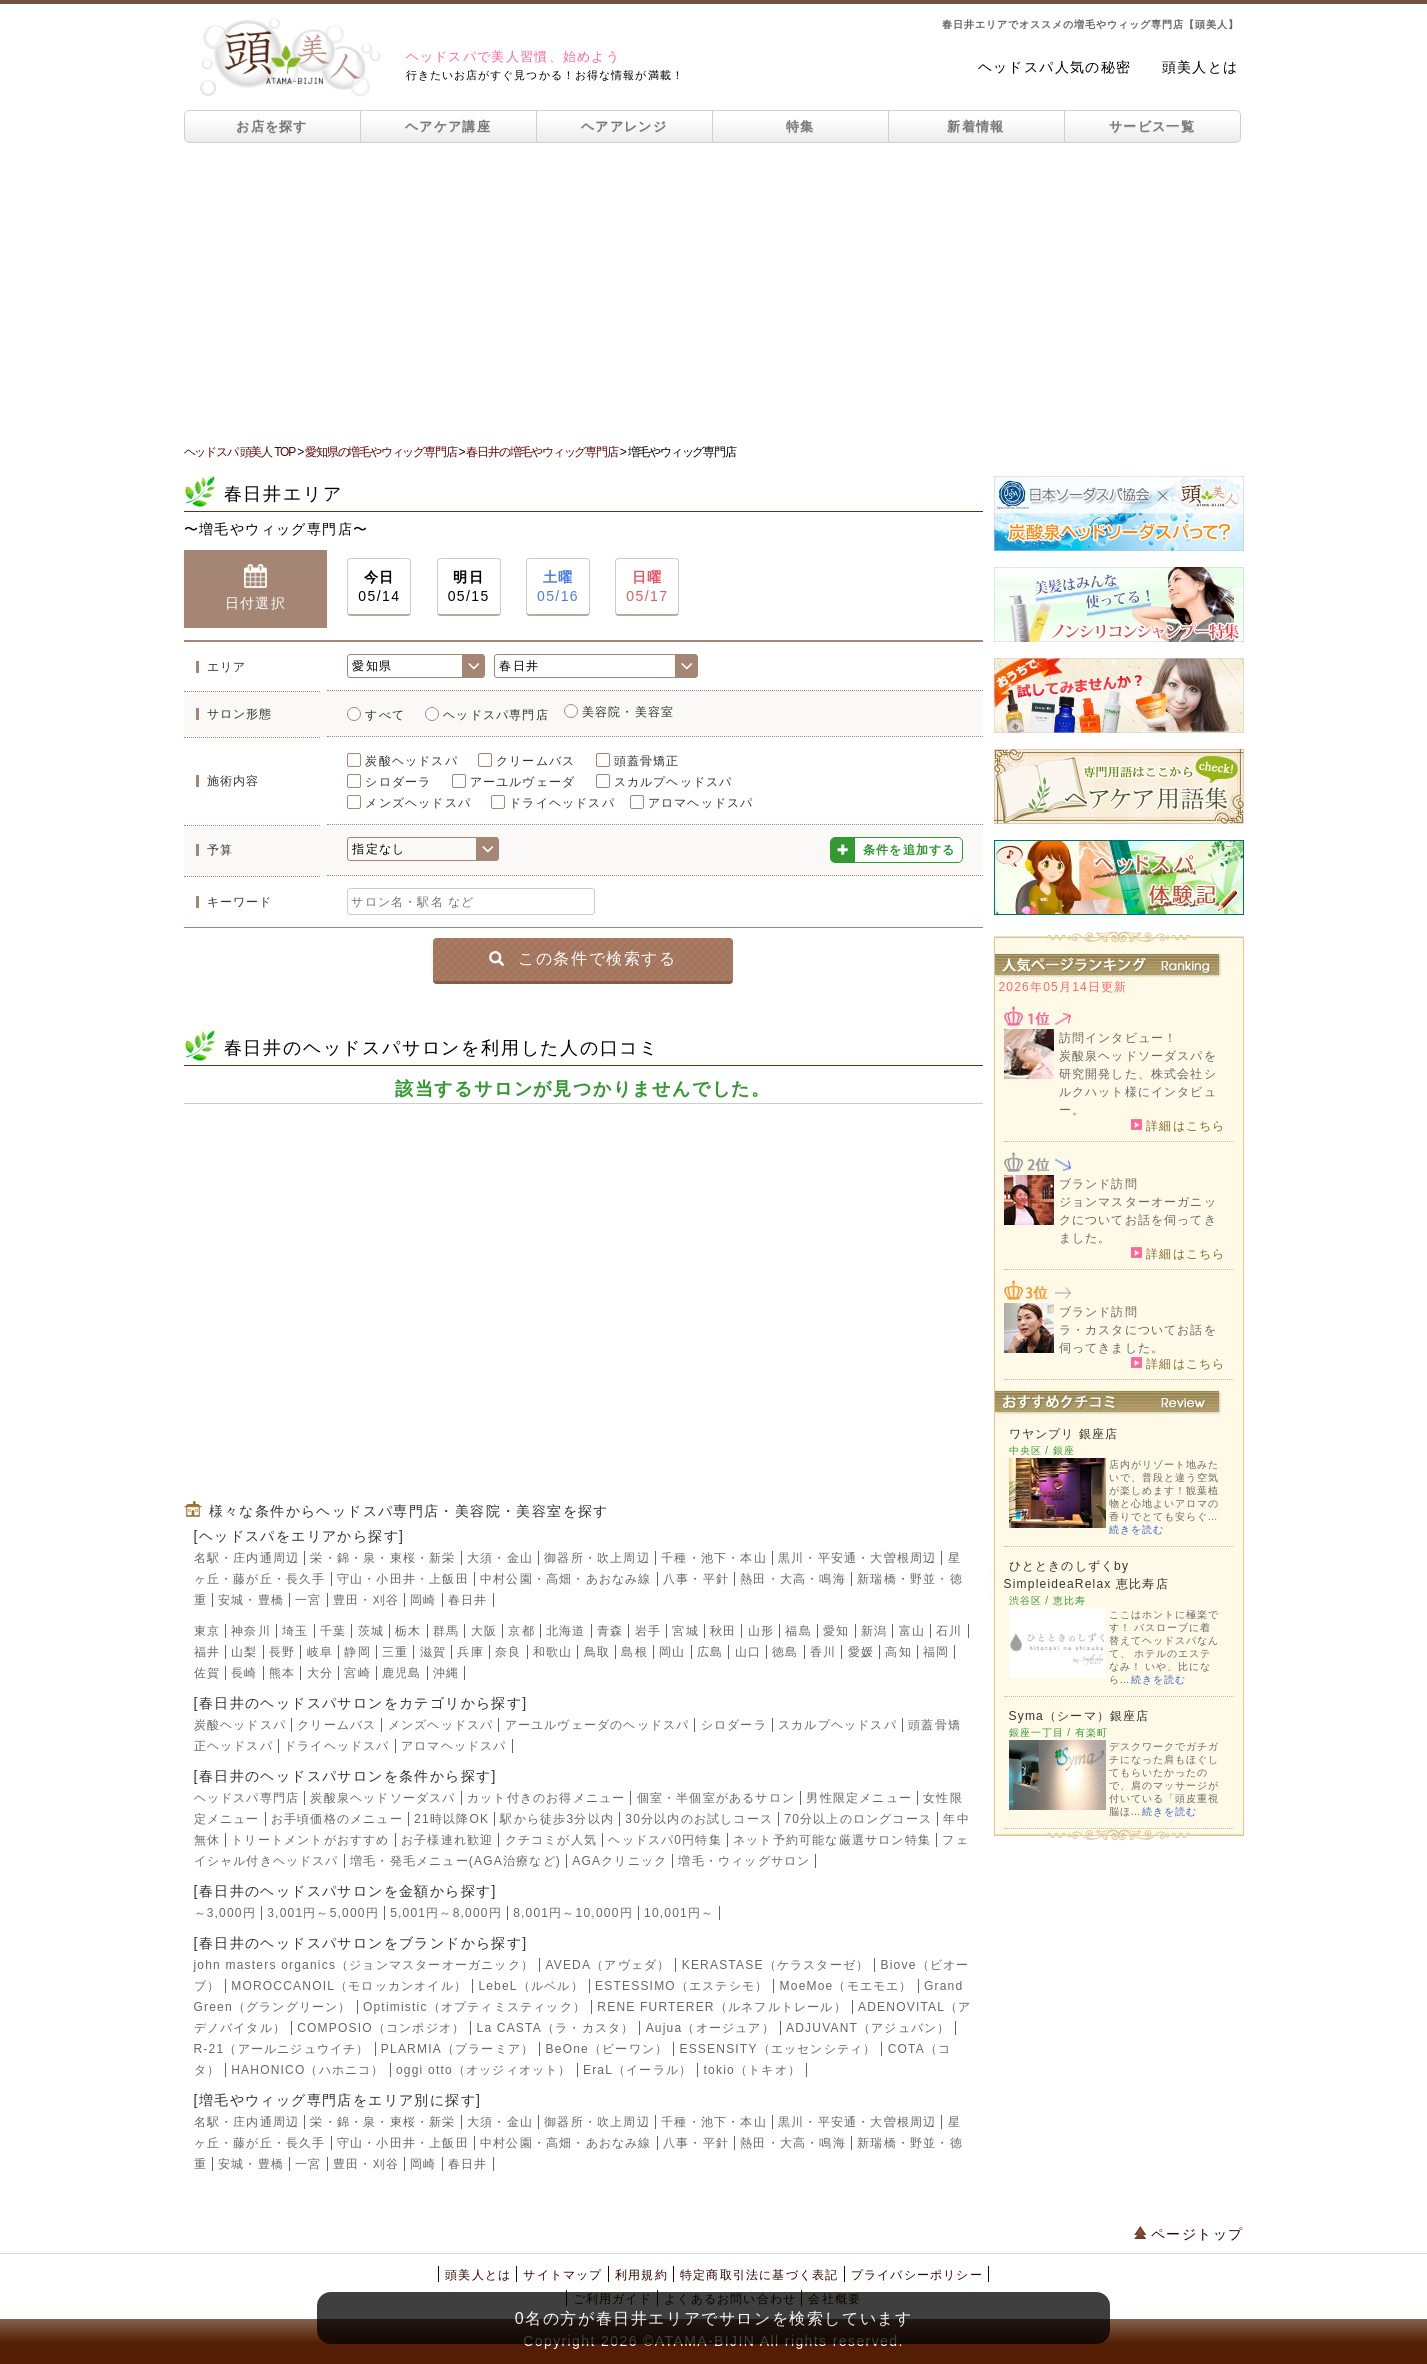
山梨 (244, 1652)
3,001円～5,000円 (323, 1913)
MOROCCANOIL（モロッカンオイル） (349, 1986)
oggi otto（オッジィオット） (484, 2070)
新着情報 (975, 126)
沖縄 (446, 1673)
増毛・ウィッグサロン (744, 1861)
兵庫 (470, 1652)
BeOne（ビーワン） (607, 2049)
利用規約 (641, 2275)
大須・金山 (500, 1558)
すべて (385, 715)
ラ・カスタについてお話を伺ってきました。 (1138, 1339)
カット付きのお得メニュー (546, 1798)
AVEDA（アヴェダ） (607, 1965)
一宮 (308, 1600)
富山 (912, 1631)
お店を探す (272, 126)
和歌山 (553, 1652)
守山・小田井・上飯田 (403, 1579)
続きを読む (1136, 1529)
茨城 (371, 1631)
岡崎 (423, 1600)
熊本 (282, 1673)
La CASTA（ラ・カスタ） (556, 2028)
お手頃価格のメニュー (337, 1819)
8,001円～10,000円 (573, 1913)
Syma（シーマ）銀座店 (1079, 1716)
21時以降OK (451, 1819)
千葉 (333, 1631)
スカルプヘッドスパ (673, 782)
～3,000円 (225, 1913)
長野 (282, 1652)
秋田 (723, 1631)
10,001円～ (679, 1913)
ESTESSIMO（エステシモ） (681, 1986)
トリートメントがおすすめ (310, 1840)
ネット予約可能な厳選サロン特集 (832, 1840)
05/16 (558, 585)
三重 (395, 1652)
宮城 (685, 1631)
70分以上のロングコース (858, 1819)
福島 (798, 1631)
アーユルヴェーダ (523, 782)
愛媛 (861, 1652)
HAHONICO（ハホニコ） (307, 2070)
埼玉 (295, 1631)
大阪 (484, 1631)
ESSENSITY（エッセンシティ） (777, 2049)
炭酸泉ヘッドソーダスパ (382, 1798)
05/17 (647, 585)
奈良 (508, 1652)
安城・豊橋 (251, 1600)
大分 (320, 1673)
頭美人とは (1200, 67)
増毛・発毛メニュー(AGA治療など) (455, 1861)
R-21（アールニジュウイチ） (282, 2049)
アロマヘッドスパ (701, 803)
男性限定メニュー (859, 1798)
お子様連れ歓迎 (447, 1840)
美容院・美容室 (628, 712)
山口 (748, 1652)
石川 (949, 1631)
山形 (761, 1631)
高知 (898, 1652)
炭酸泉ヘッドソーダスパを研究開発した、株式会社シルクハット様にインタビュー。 (1138, 1083)
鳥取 (597, 1652)
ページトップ (1189, 2234)
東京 (207, 1631)
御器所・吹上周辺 (597, 1558)
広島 (710, 1652)
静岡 (357, 1652)
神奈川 (251, 1631)
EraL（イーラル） (637, 2070)
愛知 (836, 1631)
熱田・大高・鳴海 (793, 1579)
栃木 (408, 1631)
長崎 (244, 1673)
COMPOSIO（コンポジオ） (381, 2028)
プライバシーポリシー (917, 2275)
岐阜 (320, 1652)
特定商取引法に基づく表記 (759, 2275)
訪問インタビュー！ (1118, 1038)
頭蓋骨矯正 (647, 761)
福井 (207, 1652)
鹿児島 (402, 1673)
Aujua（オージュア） (710, 2028)
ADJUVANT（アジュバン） (868, 2028)
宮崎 (357, 1673)
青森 (610, 1631)
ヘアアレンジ (624, 126)
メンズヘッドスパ (418, 803)
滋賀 (433, 1652)
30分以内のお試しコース (699, 1819)
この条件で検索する (582, 958)
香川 (823, 1652)
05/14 (379, 585)
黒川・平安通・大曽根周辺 (857, 1558)
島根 (634, 1652)
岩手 (648, 1631)
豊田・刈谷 (366, 1600)
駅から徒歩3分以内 (556, 1819)
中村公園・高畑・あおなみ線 (566, 1579)
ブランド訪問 (1098, 1184)
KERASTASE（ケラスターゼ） (776, 1965)
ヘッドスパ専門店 (496, 715)
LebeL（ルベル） (530, 1986)
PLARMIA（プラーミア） (457, 2049)
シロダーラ (398, 782)
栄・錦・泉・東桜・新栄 (382, 1558)
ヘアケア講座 (448, 126)
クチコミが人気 (551, 1840)
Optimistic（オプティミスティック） (474, 2007)
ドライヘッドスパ (562, 803)
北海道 (566, 1631)
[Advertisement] (714, 293)
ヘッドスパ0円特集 (664, 1840)
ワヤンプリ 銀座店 (1064, 1434)
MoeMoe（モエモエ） (846, 1986)
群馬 (446, 1631)
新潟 (874, 1631)
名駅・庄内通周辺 (247, 1558)
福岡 (936, 1652)
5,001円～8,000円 (446, 1913)
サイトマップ (562, 2275)
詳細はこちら (1178, 1125)
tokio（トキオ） (752, 2070)
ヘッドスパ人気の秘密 (1055, 67)
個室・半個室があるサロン (716, 1798)
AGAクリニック (619, 1861)
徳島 (785, 1652)
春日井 (468, 1600)
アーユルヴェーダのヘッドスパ (597, 1725)
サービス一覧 (1152, 126)
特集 (800, 126)
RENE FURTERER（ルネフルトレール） (721, 2007)
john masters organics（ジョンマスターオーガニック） (364, 1965)
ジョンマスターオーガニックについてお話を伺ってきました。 (1138, 1220)
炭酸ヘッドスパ (411, 761)
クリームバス (535, 761)
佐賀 (207, 1673)
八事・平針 (696, 1579)
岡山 (672, 1652)
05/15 (469, 585)
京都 (521, 1631)
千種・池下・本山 (714, 1558)
